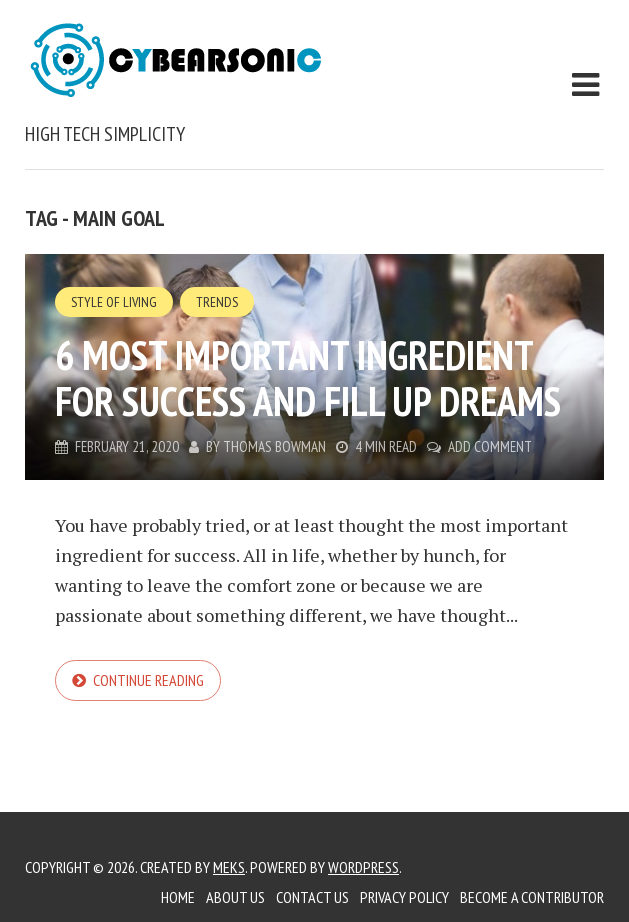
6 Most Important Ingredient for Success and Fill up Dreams (308, 378)
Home (178, 897)
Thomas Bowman (274, 446)
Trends (217, 302)
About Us (235, 897)
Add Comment (490, 446)
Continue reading (148, 680)
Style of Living (114, 302)
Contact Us (312, 897)
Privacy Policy (404, 897)
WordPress (363, 867)
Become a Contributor (532, 897)
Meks (229, 867)
